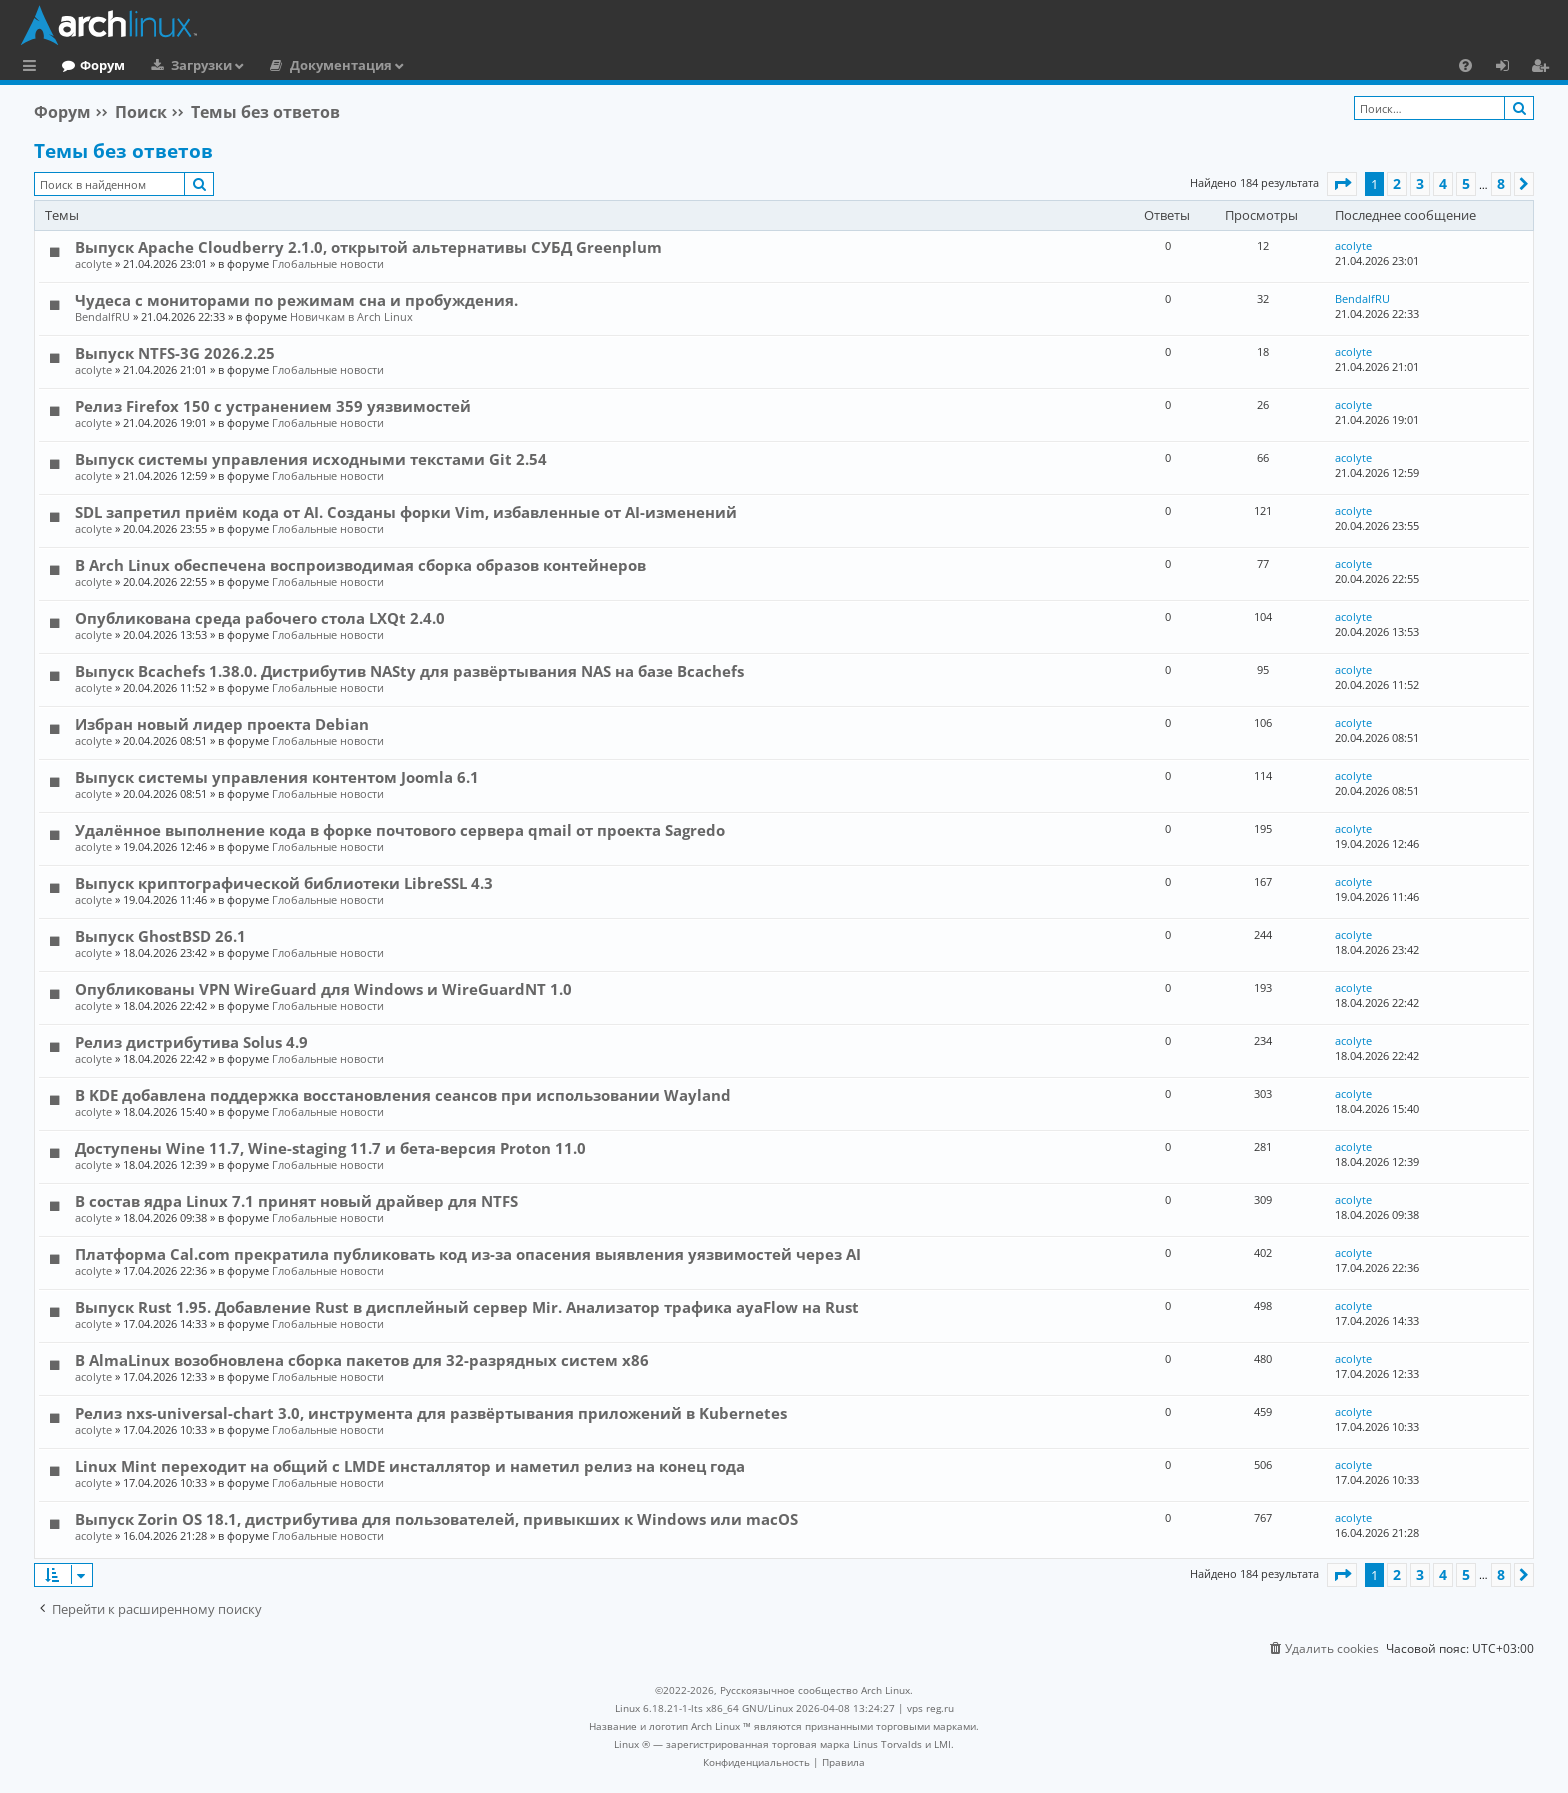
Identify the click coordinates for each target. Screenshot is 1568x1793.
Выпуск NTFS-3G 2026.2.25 (175, 353)
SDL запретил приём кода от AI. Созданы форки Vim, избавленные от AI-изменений (406, 512)
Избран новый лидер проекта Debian (222, 724)
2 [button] (1397, 183)
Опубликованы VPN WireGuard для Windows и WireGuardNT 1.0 (323, 989)
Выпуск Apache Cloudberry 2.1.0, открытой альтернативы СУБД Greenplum (368, 247)
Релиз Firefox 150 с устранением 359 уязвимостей (273, 406)
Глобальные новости (328, 263)
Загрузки (283, 65)
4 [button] (1443, 183)
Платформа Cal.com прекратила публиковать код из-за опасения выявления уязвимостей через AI (468, 1254)
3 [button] (1420, 183)
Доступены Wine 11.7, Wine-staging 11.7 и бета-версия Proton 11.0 (330, 1148)
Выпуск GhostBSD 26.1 (160, 936)
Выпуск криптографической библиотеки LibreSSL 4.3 (284, 883)
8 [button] (1501, 183)
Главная (90, 65)
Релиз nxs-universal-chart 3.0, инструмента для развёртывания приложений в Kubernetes (431, 1413)
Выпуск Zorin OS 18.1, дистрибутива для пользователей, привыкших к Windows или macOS (436, 1519)
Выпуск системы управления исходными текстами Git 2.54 (311, 459)
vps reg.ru (930, 1708)
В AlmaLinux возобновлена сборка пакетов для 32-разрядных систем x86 (362, 1360)
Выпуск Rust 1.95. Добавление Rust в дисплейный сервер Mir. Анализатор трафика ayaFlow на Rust (467, 1307)
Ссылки (33, 68)
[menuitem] (1465, 65)
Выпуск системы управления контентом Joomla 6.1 (277, 777)
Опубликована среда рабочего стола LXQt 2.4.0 (260, 618)
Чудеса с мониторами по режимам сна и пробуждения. (296, 300)
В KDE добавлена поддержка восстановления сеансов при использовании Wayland (403, 1095)
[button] (1342, 184)
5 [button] (1466, 183)
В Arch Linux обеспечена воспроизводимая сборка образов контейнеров (360, 565)
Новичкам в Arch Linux (351, 316)
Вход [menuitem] (1509, 68)
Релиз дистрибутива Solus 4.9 (191, 1042)
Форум (184, 65)
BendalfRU (102, 316)
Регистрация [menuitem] (1544, 68)
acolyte (93, 263)
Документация (423, 65)
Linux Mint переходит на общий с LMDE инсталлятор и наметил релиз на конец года (410, 1466)
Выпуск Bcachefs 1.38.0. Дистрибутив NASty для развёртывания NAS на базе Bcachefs (409, 671)
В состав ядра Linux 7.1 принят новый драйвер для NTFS (296, 1201)
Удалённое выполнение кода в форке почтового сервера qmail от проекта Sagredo (400, 830)
